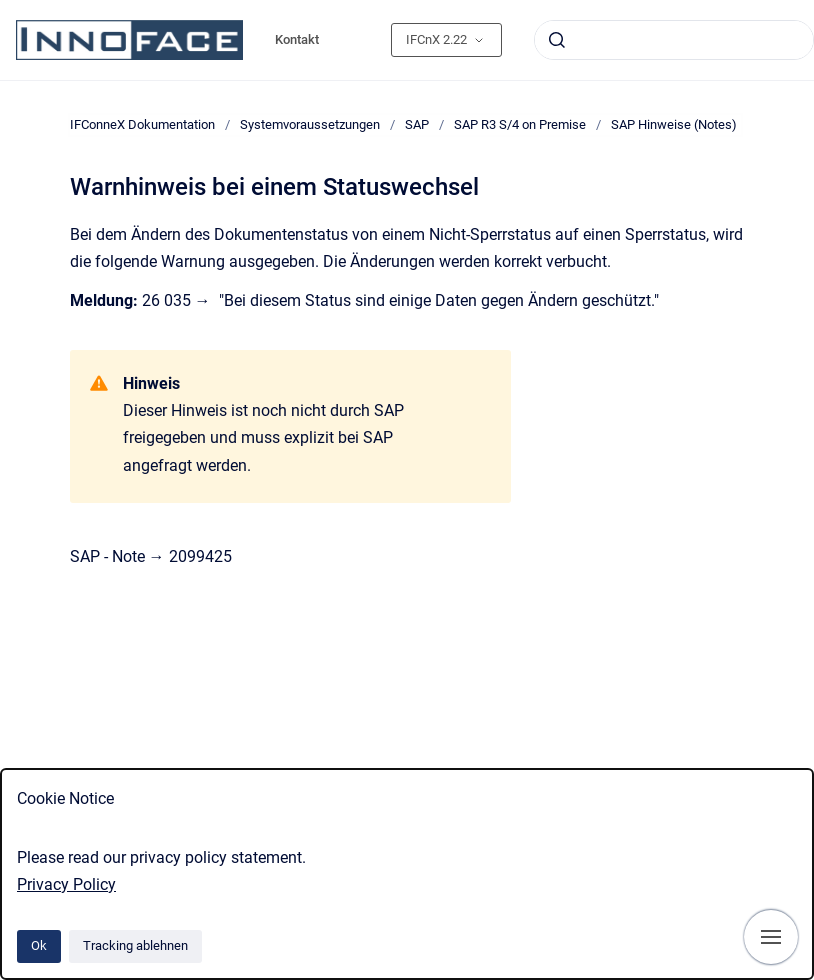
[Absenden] (557, 40)
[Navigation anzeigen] (771, 937)
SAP (417, 124)
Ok (39, 945)
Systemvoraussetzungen (310, 124)
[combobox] (674, 40)
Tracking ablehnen (135, 945)
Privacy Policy (66, 884)
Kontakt (297, 39)
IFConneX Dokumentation (142, 124)
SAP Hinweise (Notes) (674, 124)
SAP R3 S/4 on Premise (520, 124)
